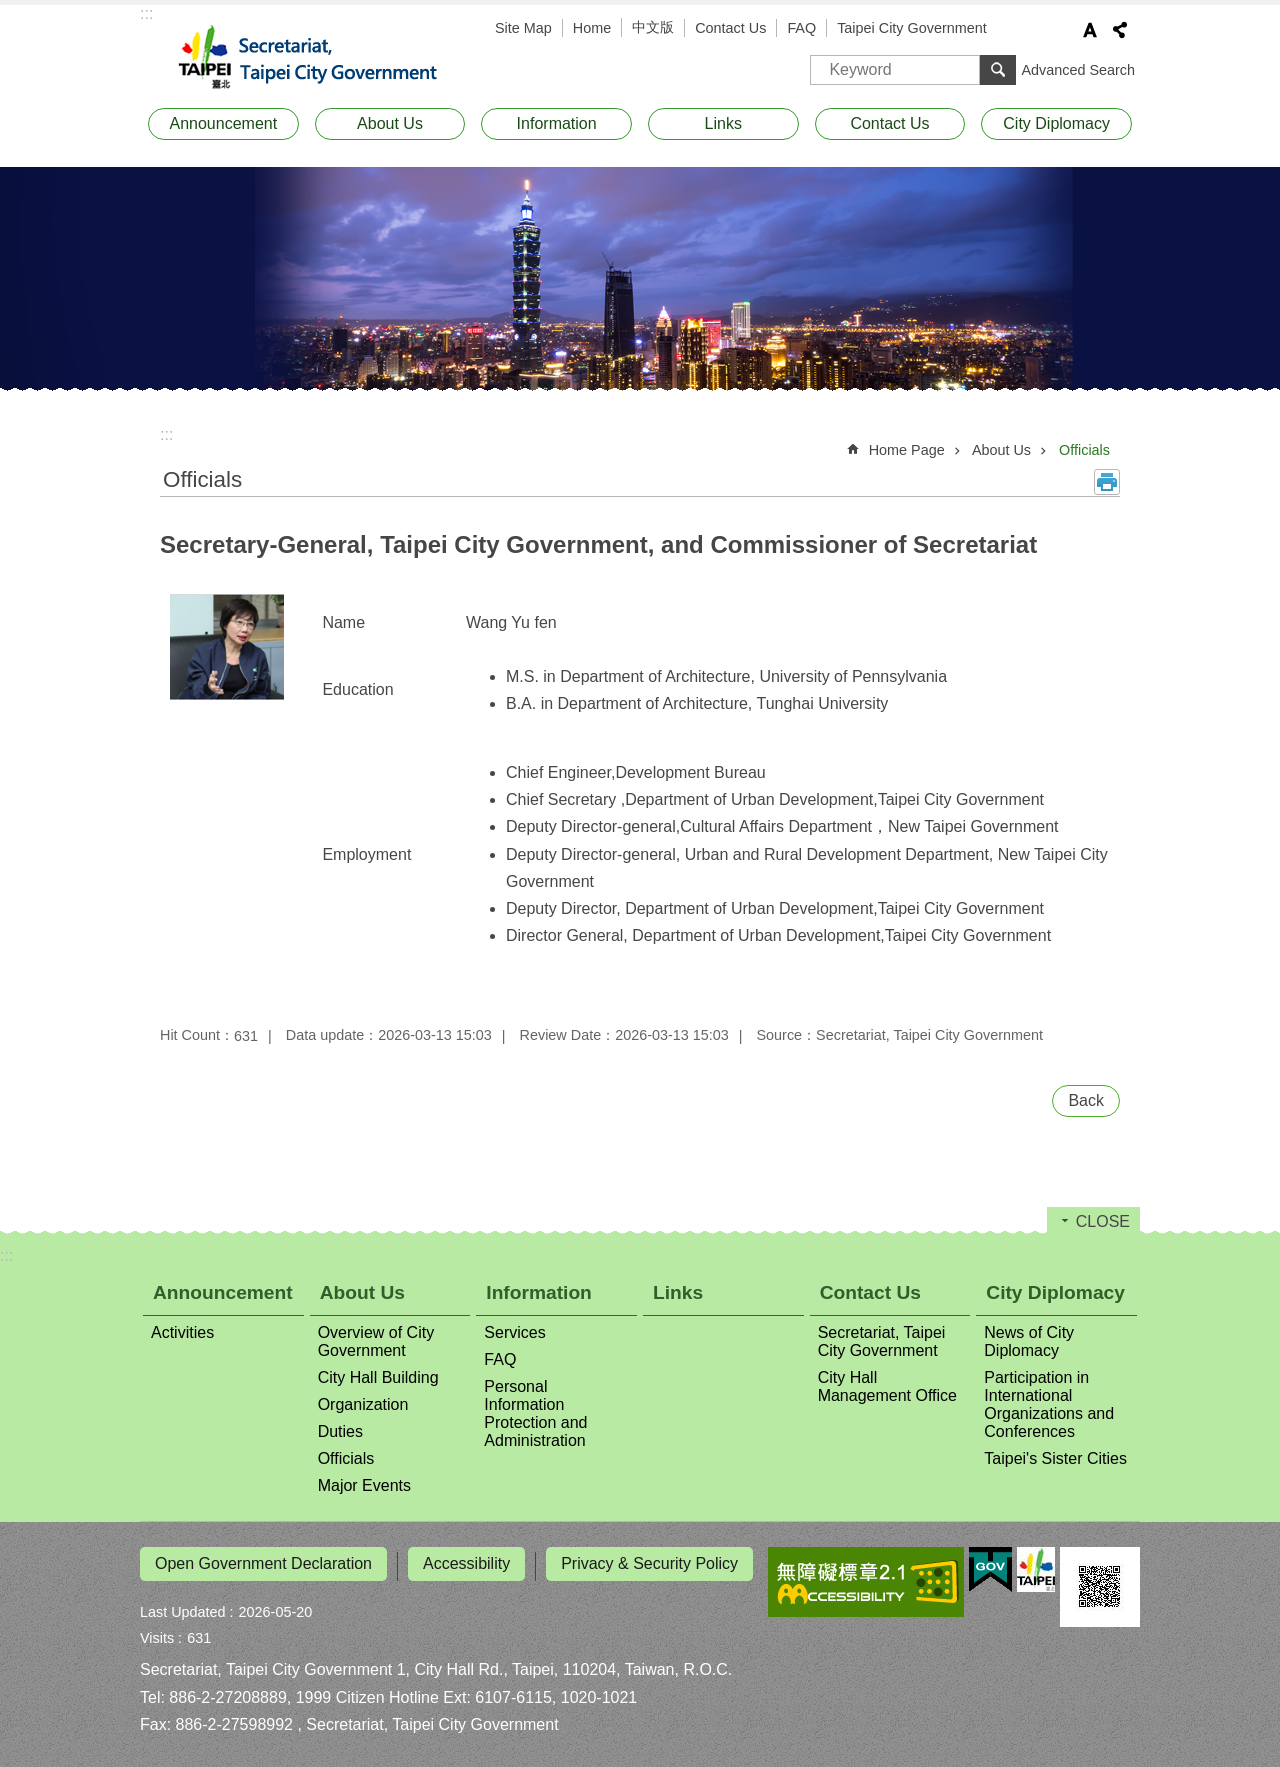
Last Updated (183, 1607)
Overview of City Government (376, 1341)
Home (592, 28)
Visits (157, 1633)
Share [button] (1120, 30)
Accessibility (466, 1563)
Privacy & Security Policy (649, 1563)
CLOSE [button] (1103, 1221)
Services (514, 1332)
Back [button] (1086, 1100)
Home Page (907, 450)
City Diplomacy (1056, 123)
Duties (340, 1431)
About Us (390, 123)
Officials (1084, 450)
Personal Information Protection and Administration (535, 1413)
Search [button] (998, 70)
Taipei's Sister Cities (1055, 1458)
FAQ (801, 28)
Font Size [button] (1090, 30)
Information (557, 123)
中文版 (653, 27)
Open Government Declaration (263, 1563)
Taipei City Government (912, 28)
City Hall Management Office (887, 1386)
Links (723, 123)
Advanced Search (1078, 70)
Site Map (523, 28)
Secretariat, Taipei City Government (320, 58)
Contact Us (730, 28)
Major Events (364, 1485)
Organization (363, 1404)
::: (146, 13)
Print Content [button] (1107, 482)
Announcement (224, 123)
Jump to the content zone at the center (10, 10)
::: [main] (166, 434)
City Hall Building (378, 1377)
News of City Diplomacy (1029, 1341)
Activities (182, 1332)
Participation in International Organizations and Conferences (1049, 1404)
